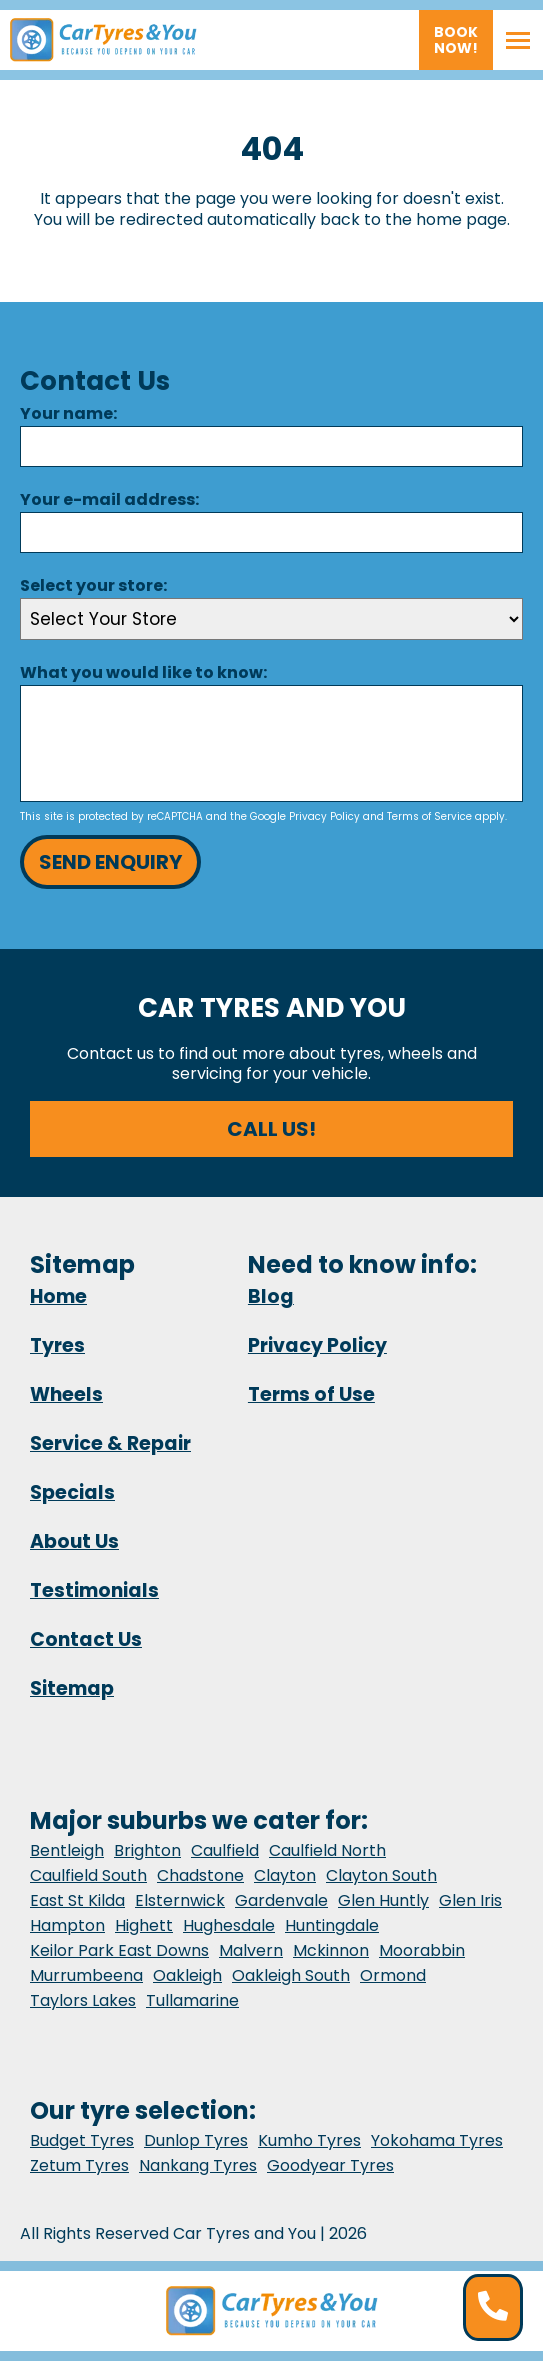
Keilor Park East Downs (119, 1950)
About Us (74, 1541)
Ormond (393, 1975)
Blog (271, 1296)
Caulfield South (88, 1875)
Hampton (67, 1925)
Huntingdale (332, 1925)
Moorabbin (422, 1950)
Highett (144, 1925)
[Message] (271, 743)
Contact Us (86, 1639)
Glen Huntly (383, 1900)
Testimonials (94, 1590)
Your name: (68, 413)
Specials (72, 1492)
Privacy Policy (324, 816)
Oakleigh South (291, 1975)
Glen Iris (470, 1900)
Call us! (271, 1129)
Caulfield (225, 1850)
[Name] (271, 446)
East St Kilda (77, 1900)
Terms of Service (429, 816)
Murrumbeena (86, 1975)
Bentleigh (67, 1850)
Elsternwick (180, 1900)
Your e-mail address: (109, 499)
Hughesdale (229, 1925)
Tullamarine (192, 2000)
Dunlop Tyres (196, 2140)
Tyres (57, 1345)
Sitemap (72, 1688)
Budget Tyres (82, 2140)
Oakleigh (187, 1975)
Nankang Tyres (198, 2165)
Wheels (66, 1394)
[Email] (271, 532)
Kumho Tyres (309, 2140)
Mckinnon (331, 1950)
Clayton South (381, 1875)
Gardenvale (281, 1900)
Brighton (147, 1850)
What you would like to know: (143, 672)
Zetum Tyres (79, 2165)
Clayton (285, 1875)
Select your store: (93, 585)
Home (58, 1296)
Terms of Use (311, 1394)
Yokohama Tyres (437, 2140)
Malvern (251, 1950)
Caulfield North (327, 1850)
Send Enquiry (110, 862)
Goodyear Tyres (330, 2165)
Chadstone (200, 1875)
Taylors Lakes (83, 2000)
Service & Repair (110, 1443)
